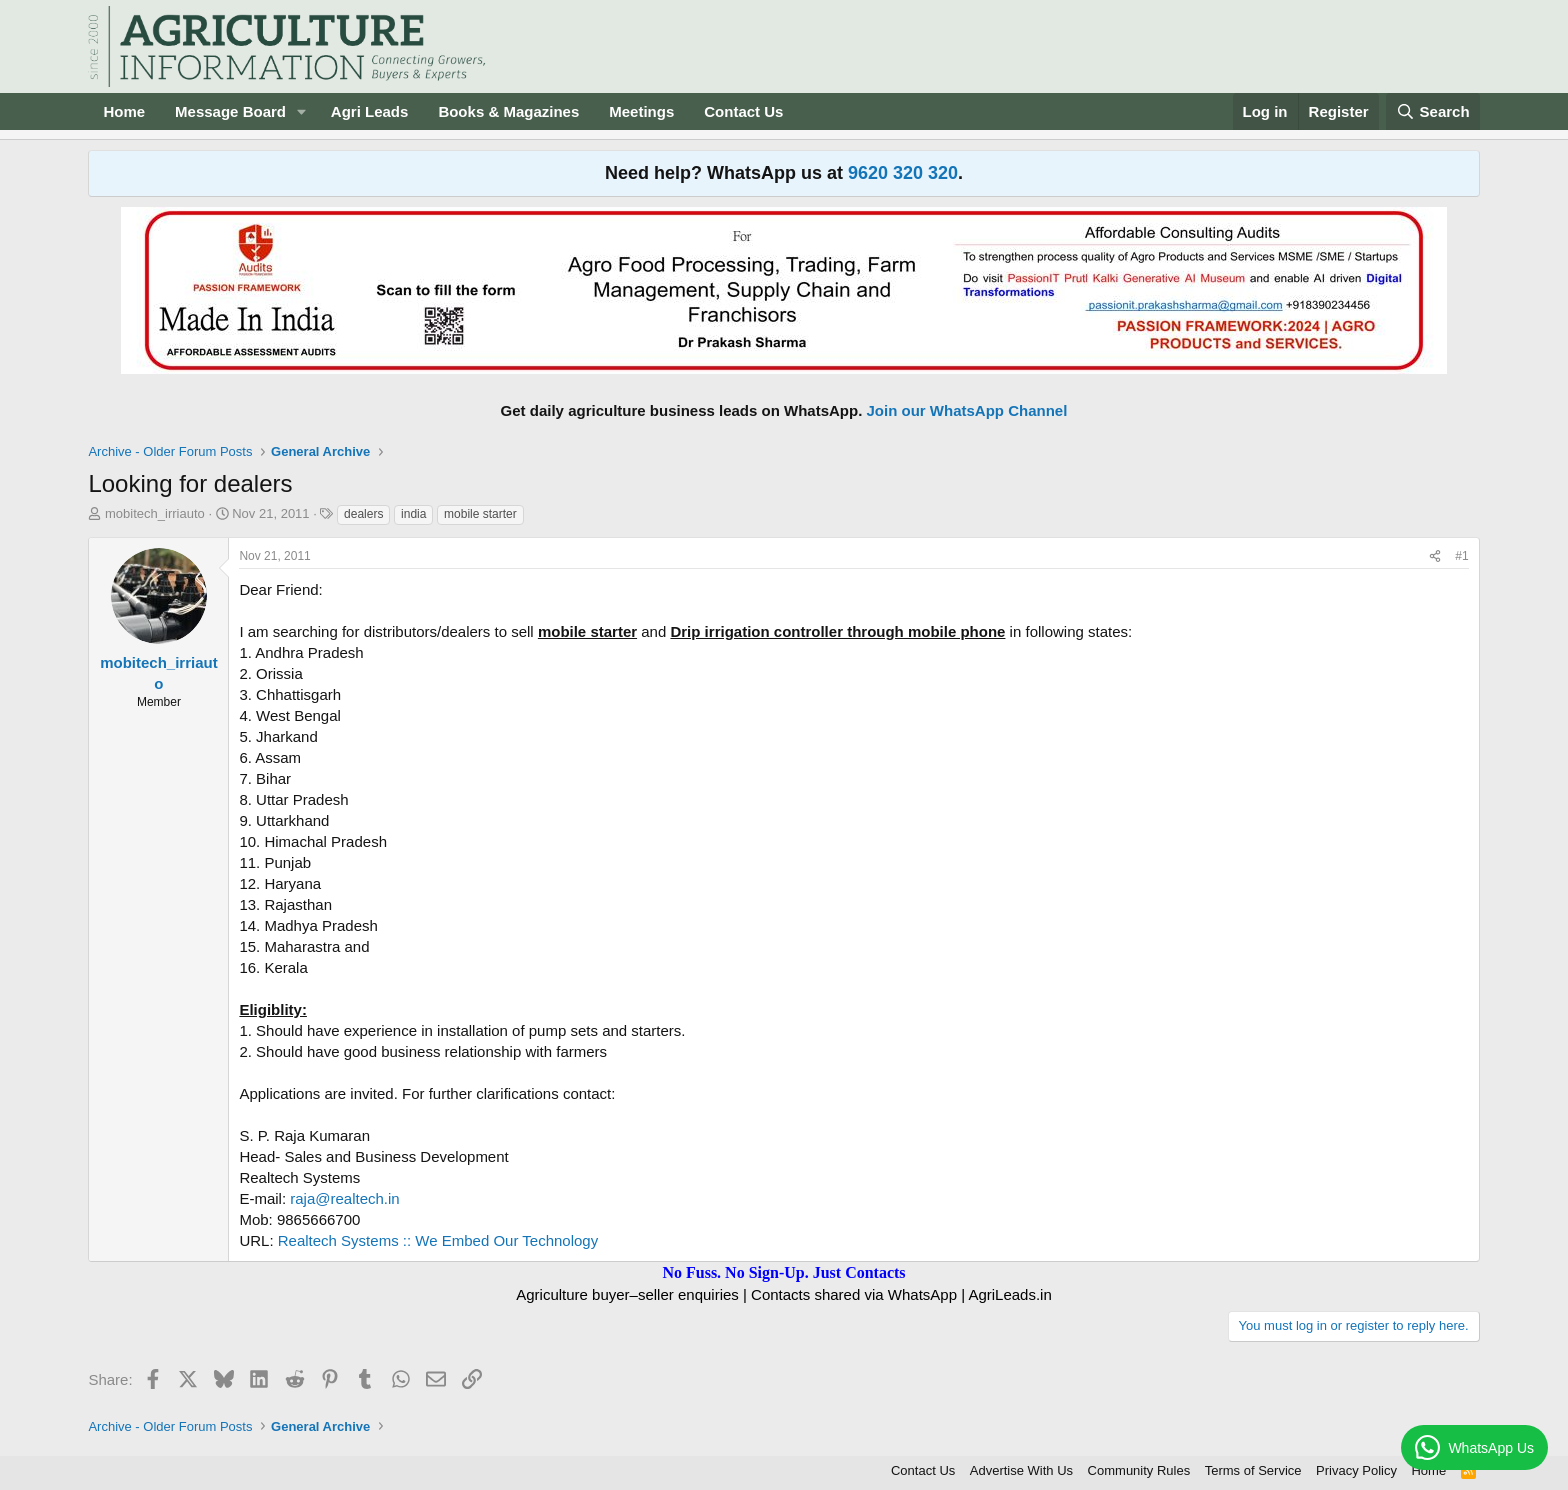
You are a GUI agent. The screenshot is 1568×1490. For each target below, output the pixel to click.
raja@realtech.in (344, 1198)
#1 (1461, 556)
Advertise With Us (1021, 1470)
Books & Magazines (508, 111)
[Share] (1435, 556)
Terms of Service (1253, 1470)
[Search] (1433, 111)
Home (124, 111)
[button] (302, 111)
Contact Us (743, 111)
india (413, 514)
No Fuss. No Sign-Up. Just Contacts (783, 1272)
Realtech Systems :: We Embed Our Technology (438, 1240)
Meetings (641, 111)
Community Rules (1139, 1470)
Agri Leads (370, 111)
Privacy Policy (1356, 1470)
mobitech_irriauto (155, 513)
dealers (363, 514)
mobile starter (480, 514)
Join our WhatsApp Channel (967, 410)
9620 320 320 (903, 173)
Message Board (230, 111)
